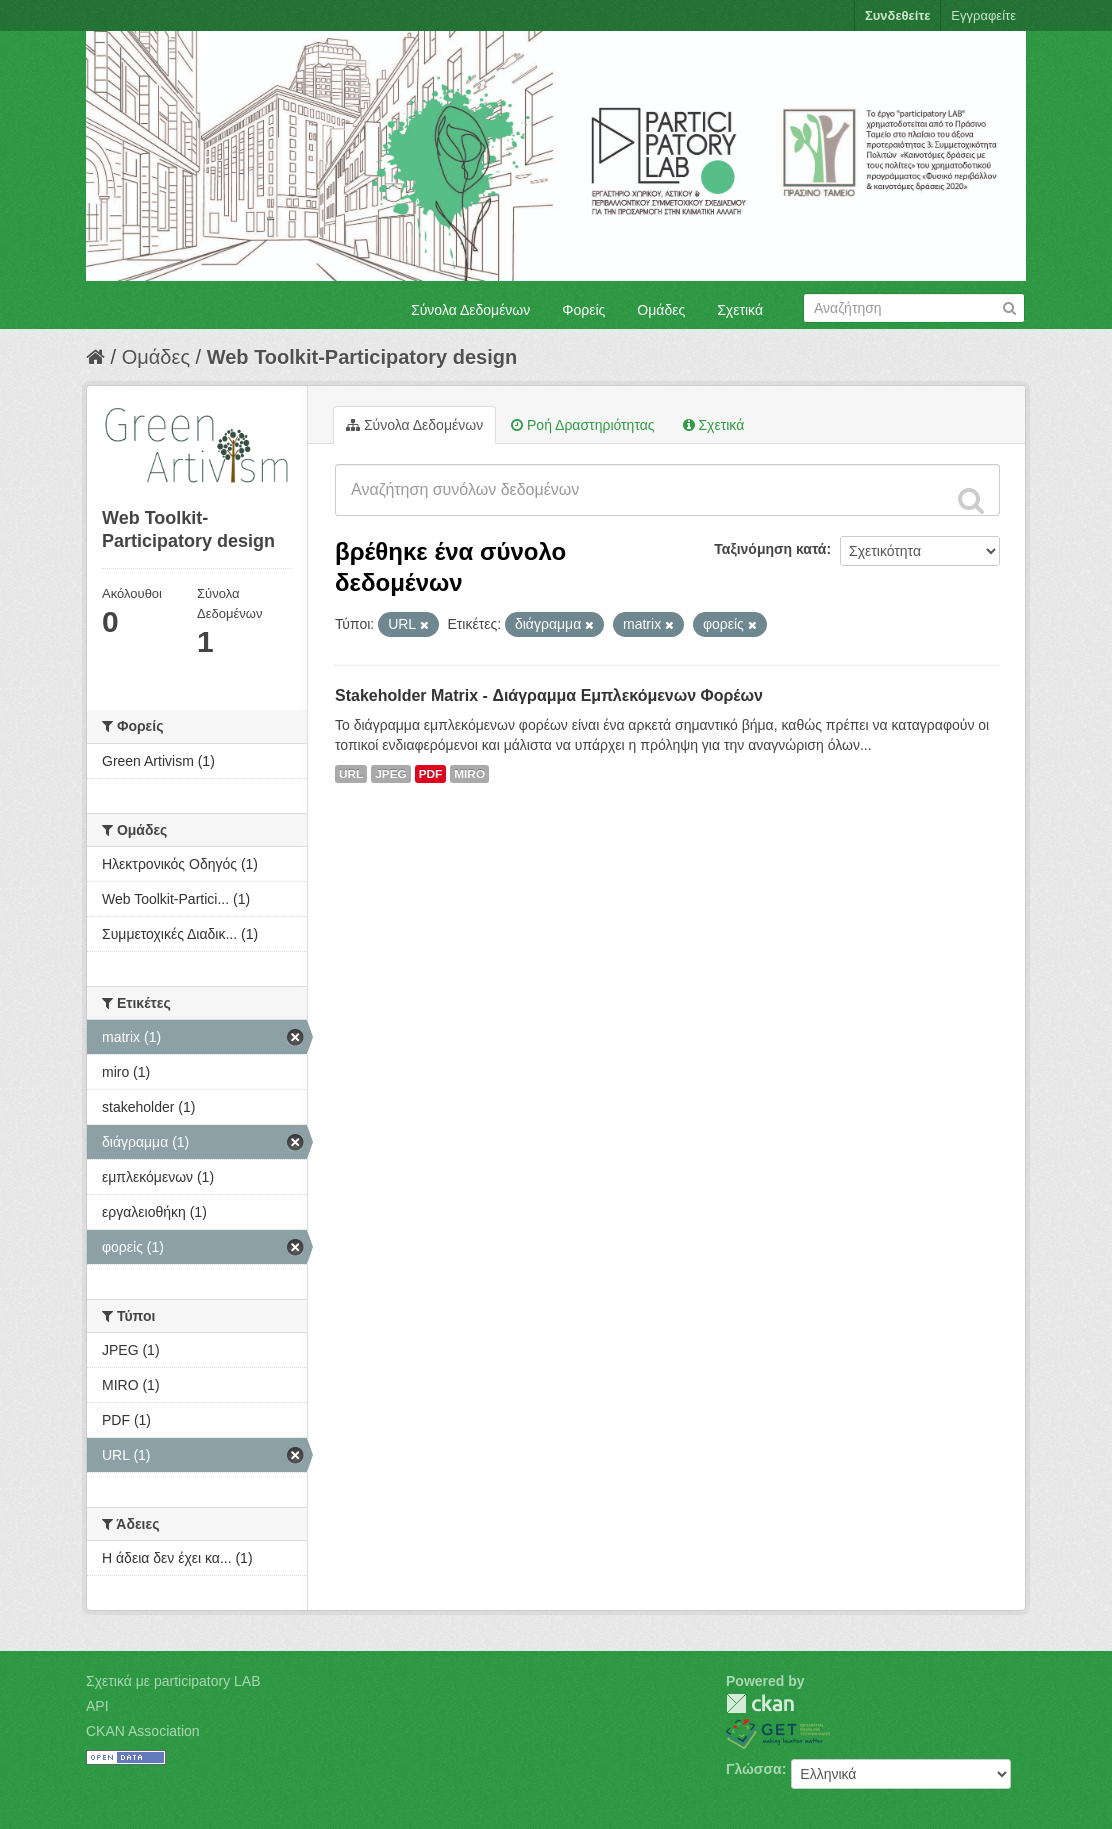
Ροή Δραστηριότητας (582, 425)
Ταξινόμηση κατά (770, 549)
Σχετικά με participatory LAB (173, 1681)
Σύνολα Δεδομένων (470, 310)
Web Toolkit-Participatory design (362, 357)
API (97, 1706)
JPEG (391, 774)
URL (351, 774)
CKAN (760, 1703)
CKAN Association (143, 1731)
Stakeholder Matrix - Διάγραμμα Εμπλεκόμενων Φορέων (549, 695)
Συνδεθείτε (897, 15)
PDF (431, 774)
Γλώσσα (754, 1769)
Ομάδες (661, 310)
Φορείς (583, 310)
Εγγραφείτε (983, 15)
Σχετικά (740, 310)
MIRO (469, 774)
